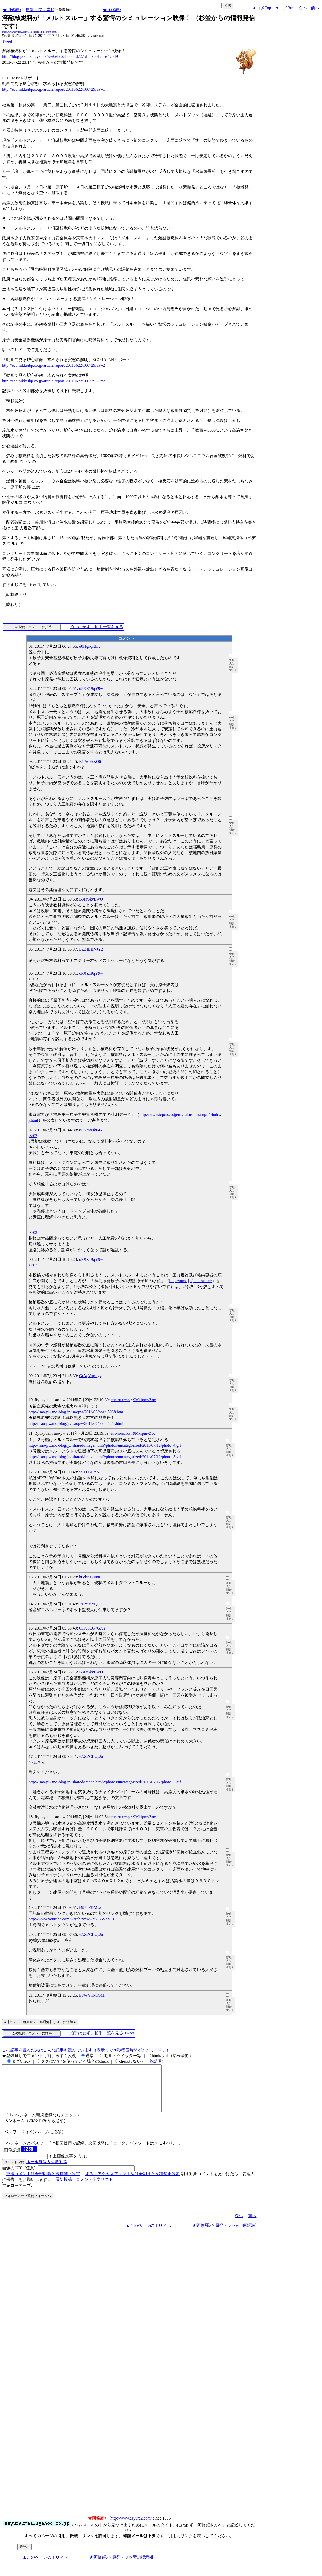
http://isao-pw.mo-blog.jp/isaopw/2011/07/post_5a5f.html (76, 1423)
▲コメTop (261, 8)
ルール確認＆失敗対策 (46, 2171)
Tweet (7, 41)
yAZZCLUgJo (91, 1756)
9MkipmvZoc (144, 1400)
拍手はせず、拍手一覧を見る (96, 626)
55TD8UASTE (91, 1472)
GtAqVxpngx (90, 1376)
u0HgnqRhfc (89, 646)
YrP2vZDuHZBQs (120, 1400)
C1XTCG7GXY (92, 1628)
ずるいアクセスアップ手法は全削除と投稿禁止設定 (132, 2183)
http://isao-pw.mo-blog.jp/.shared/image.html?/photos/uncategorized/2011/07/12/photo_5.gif (105, 1457)
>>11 (33, 1762)
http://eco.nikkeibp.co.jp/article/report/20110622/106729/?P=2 (53, 365)
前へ (315, 8)
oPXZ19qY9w (91, 688)
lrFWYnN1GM (92, 1995)
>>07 (33, 1265)
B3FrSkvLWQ (91, 899)
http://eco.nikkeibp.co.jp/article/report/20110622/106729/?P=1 (53, 89)
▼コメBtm (285, 8)
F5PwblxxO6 (90, 761)
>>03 (33, 1232)
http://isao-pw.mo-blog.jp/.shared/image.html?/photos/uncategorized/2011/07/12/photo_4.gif (105, 1445)
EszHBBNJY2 (91, 949)
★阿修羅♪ (12, 9)
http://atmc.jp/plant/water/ (190, 1280)
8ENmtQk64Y (91, 1130)
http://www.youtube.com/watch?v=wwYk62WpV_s (71, 1919)
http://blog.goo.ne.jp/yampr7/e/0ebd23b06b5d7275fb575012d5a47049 (60, 56)
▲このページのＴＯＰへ (148, 2234)
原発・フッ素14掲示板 (235, 2234)
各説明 (155, 2061)
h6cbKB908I (89, 1577)
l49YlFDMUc (90, 1907)
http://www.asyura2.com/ (131, 2527)
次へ (303, 8)
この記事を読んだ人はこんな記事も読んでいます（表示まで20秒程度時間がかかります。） (86, 2050)
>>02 (33, 1135)
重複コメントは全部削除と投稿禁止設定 (43, 2183)
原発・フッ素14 (40, 9)
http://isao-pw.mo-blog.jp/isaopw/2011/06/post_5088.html (76, 1412)
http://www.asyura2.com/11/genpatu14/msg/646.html (29, 31)
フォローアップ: (17, 2195)
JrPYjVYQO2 (90, 1604)
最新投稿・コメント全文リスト (84, 2188)
